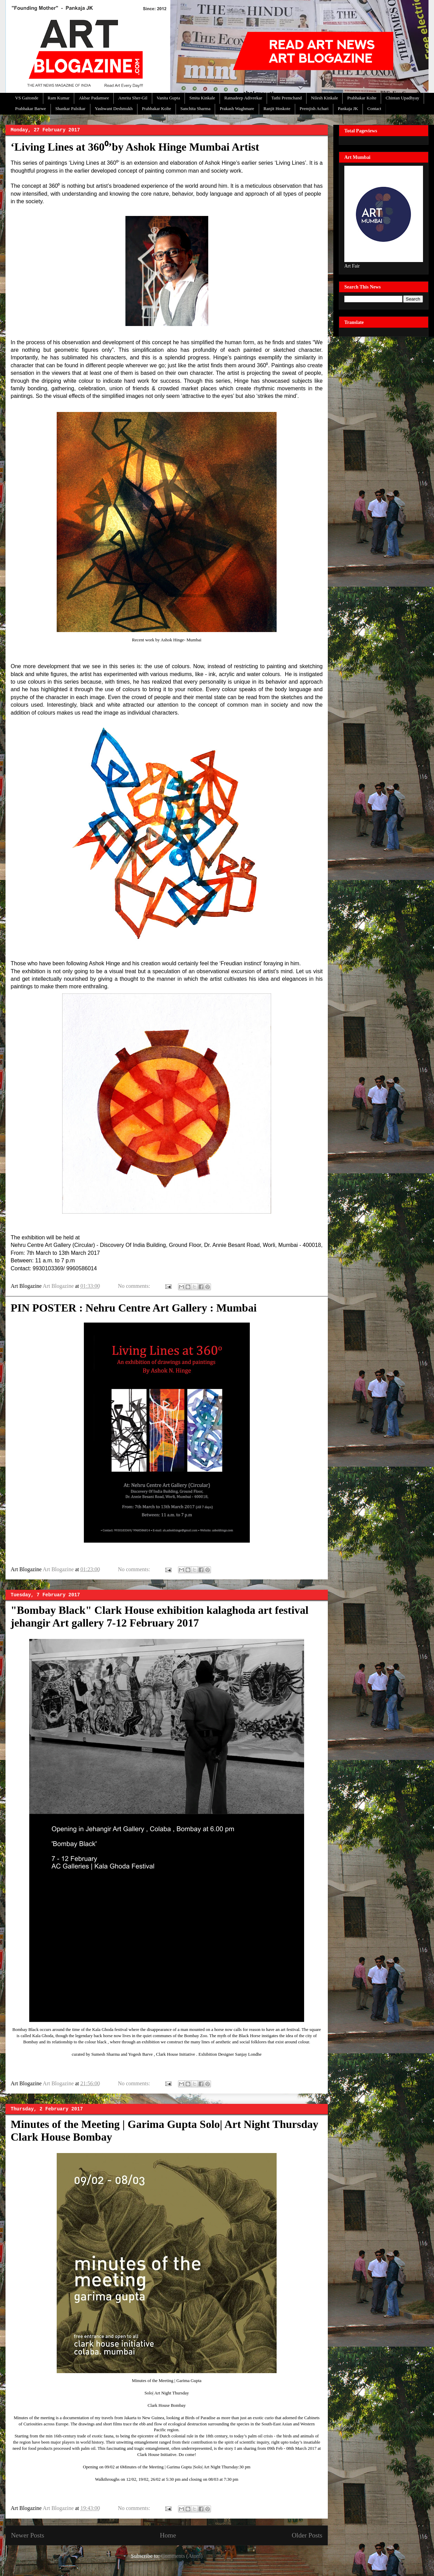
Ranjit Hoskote (277, 108)
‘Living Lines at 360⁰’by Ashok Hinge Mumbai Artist (135, 147)
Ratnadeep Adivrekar (243, 97)
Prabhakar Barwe (30, 108)
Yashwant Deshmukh (114, 108)
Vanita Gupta (168, 97)
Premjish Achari (314, 108)
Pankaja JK (348, 108)
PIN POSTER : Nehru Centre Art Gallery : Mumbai (134, 1308)
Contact (374, 108)
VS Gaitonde (26, 97)
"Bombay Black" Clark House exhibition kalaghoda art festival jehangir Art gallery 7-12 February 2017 (160, 1616)
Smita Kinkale (202, 97)
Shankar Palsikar (70, 108)
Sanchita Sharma (195, 108)
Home (168, 2535)
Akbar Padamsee (94, 97)
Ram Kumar (59, 97)
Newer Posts (27, 2535)
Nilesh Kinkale (324, 97)
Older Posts (307, 2535)
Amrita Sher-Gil (132, 97)
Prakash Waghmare (237, 108)
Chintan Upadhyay (402, 97)
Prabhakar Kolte (361, 97)
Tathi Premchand (286, 97)
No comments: (135, 1286)
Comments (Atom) (181, 2556)
